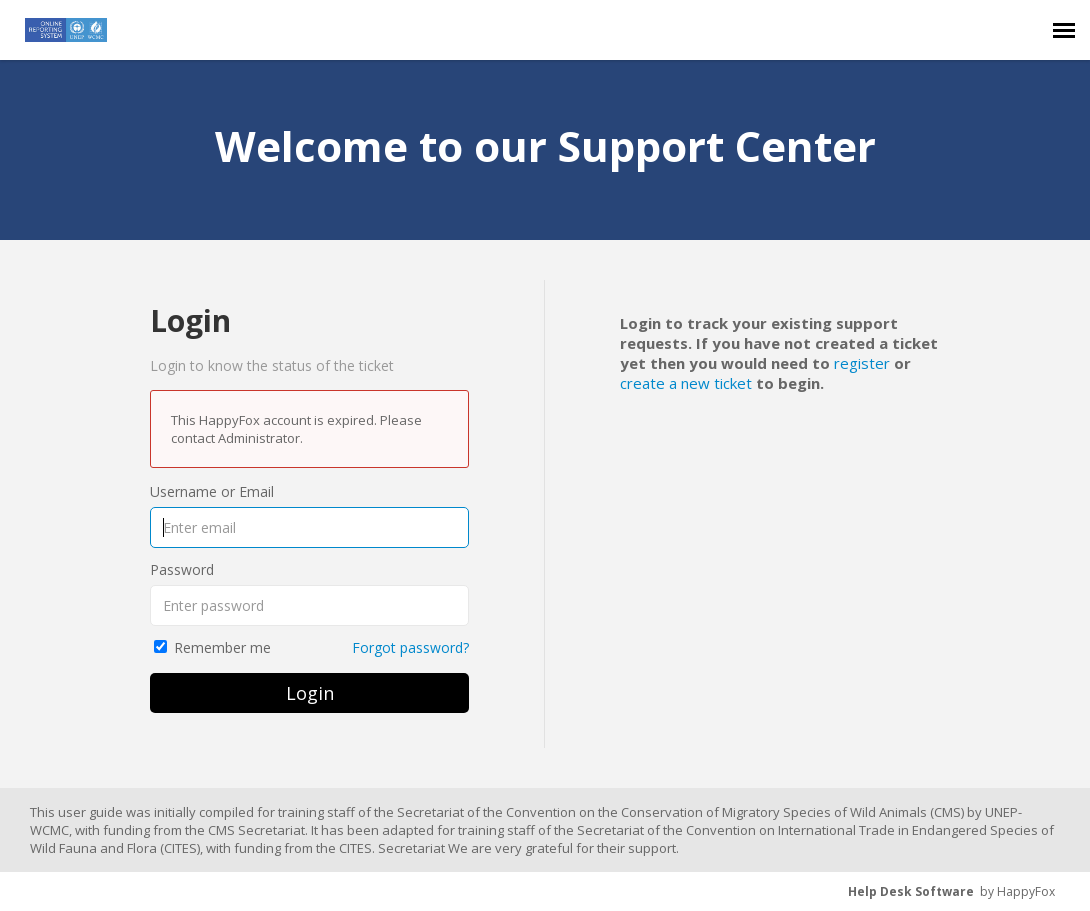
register (862, 363)
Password (182, 569)
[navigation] (1064, 30)
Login (310, 693)
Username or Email (212, 491)
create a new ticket (686, 383)
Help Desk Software (911, 891)
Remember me (222, 647)
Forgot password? (410, 647)
